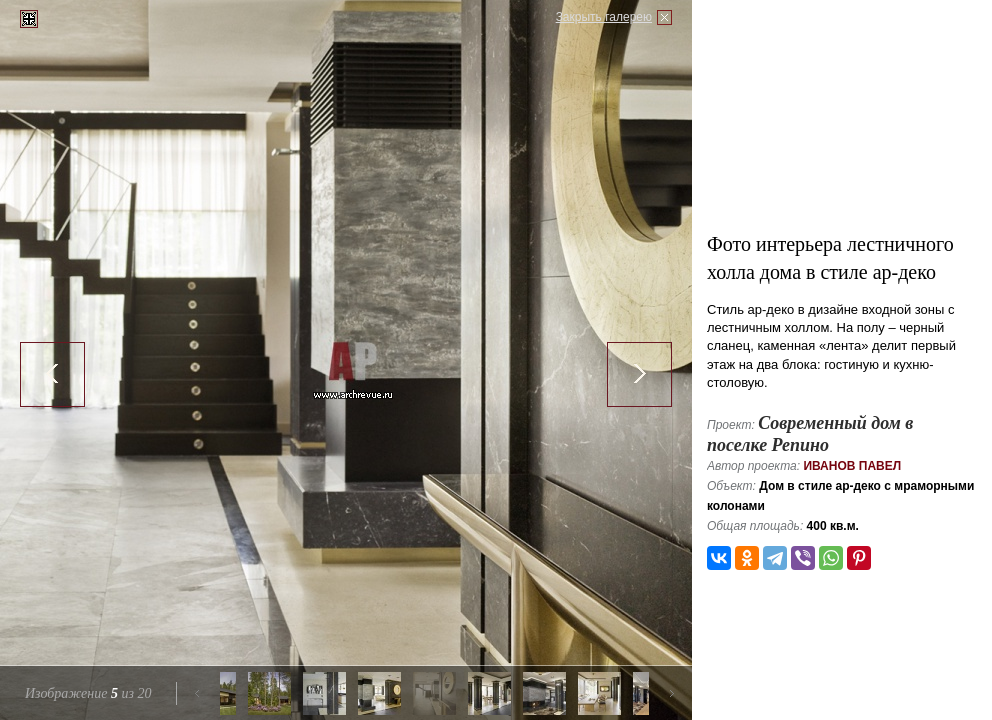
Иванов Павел (852, 466)
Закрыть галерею (604, 17)
